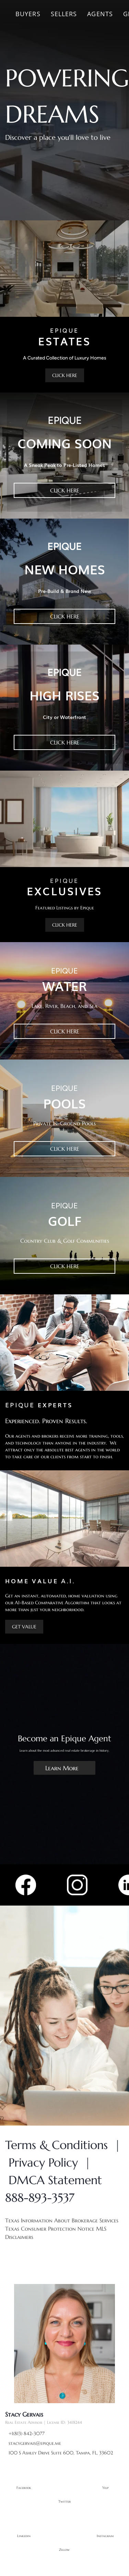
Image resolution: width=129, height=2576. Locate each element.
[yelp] (105, 2485)
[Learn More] (64, 1768)
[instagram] (105, 2533)
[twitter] (64, 2498)
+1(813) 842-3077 (27, 2433)
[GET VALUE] (24, 1627)
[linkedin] (23, 2533)
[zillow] (64, 2547)
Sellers (64, 14)
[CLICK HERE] (64, 375)
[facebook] (23, 2485)
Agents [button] (100, 14)
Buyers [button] (27, 14)
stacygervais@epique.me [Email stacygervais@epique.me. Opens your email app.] (35, 2443)
